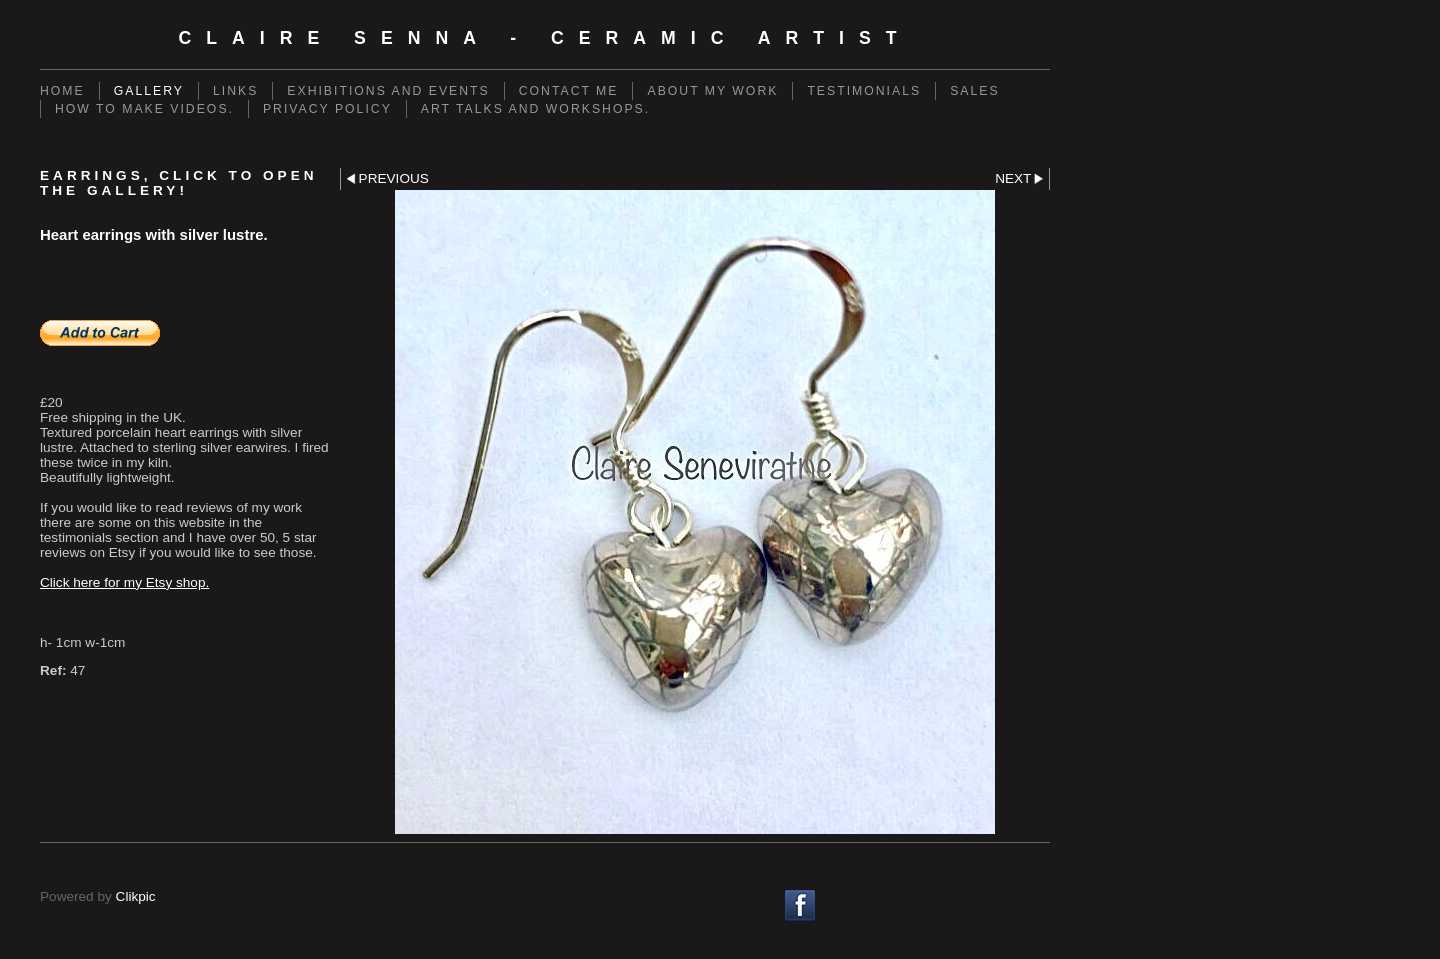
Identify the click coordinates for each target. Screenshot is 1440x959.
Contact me (569, 91)
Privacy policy (327, 109)
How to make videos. (144, 109)
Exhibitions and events (388, 91)
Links (235, 91)
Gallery (149, 91)
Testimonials (864, 91)
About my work (712, 91)
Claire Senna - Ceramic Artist (544, 38)
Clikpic (136, 896)
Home (62, 91)
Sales (974, 91)
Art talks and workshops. (535, 109)
